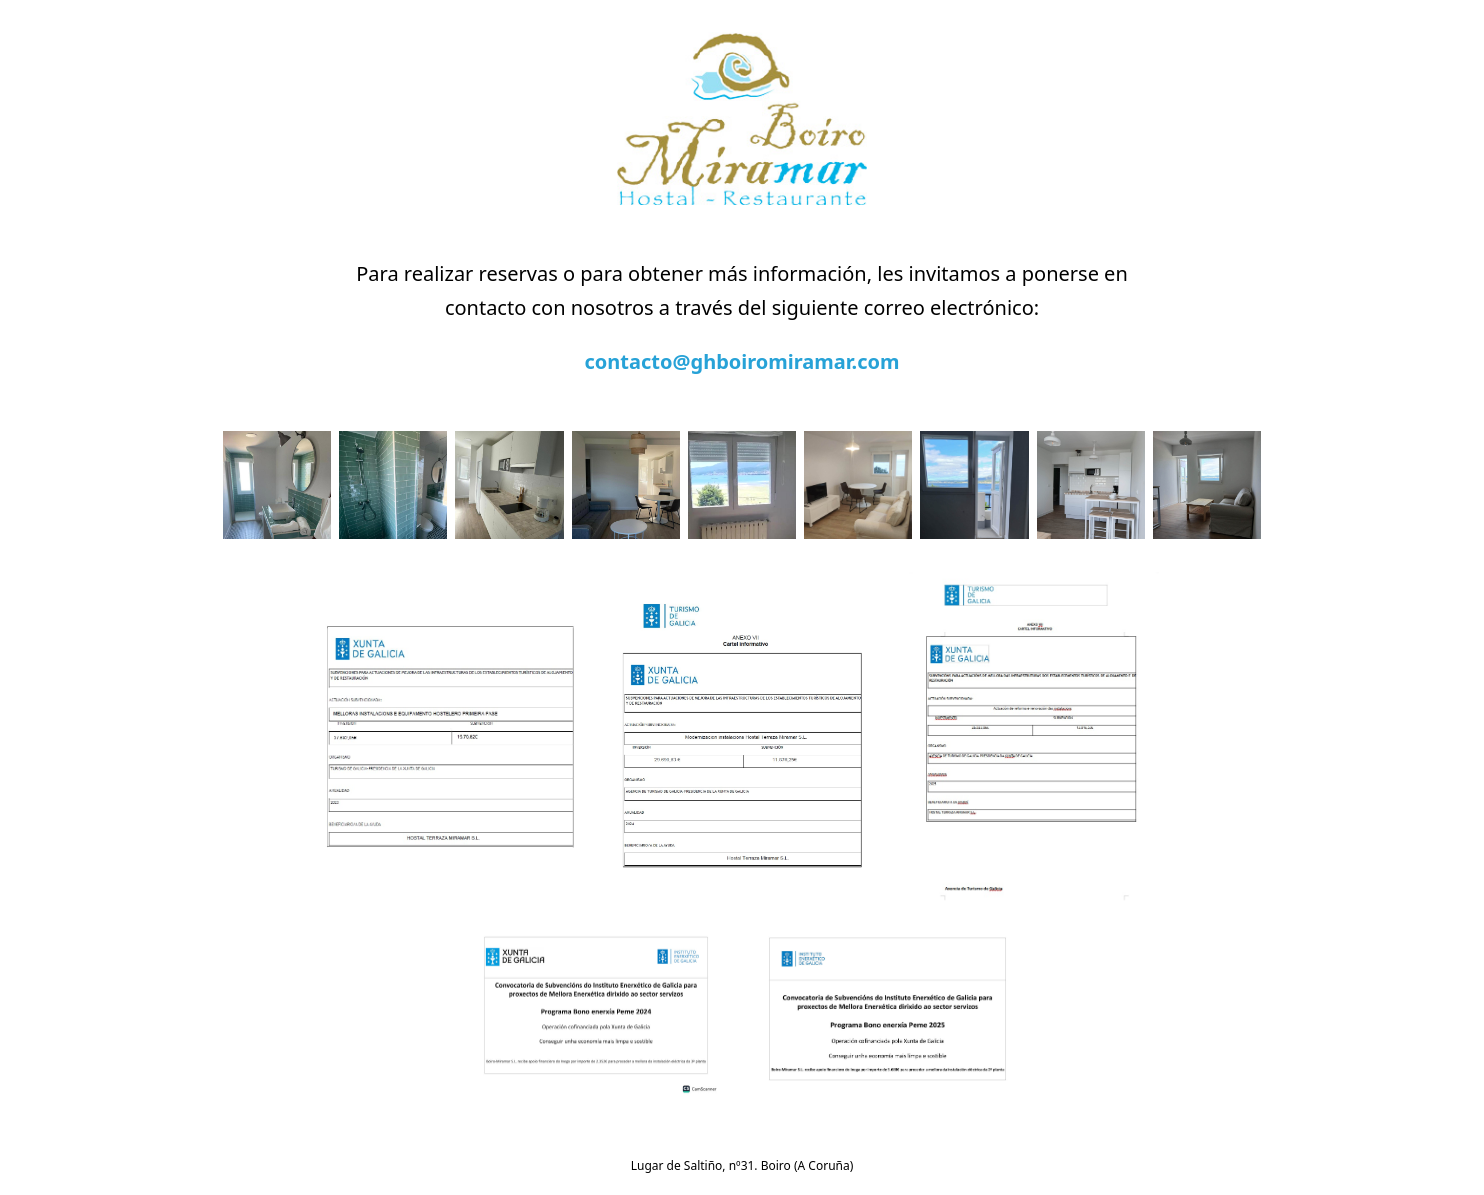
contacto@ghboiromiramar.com (742, 361)
